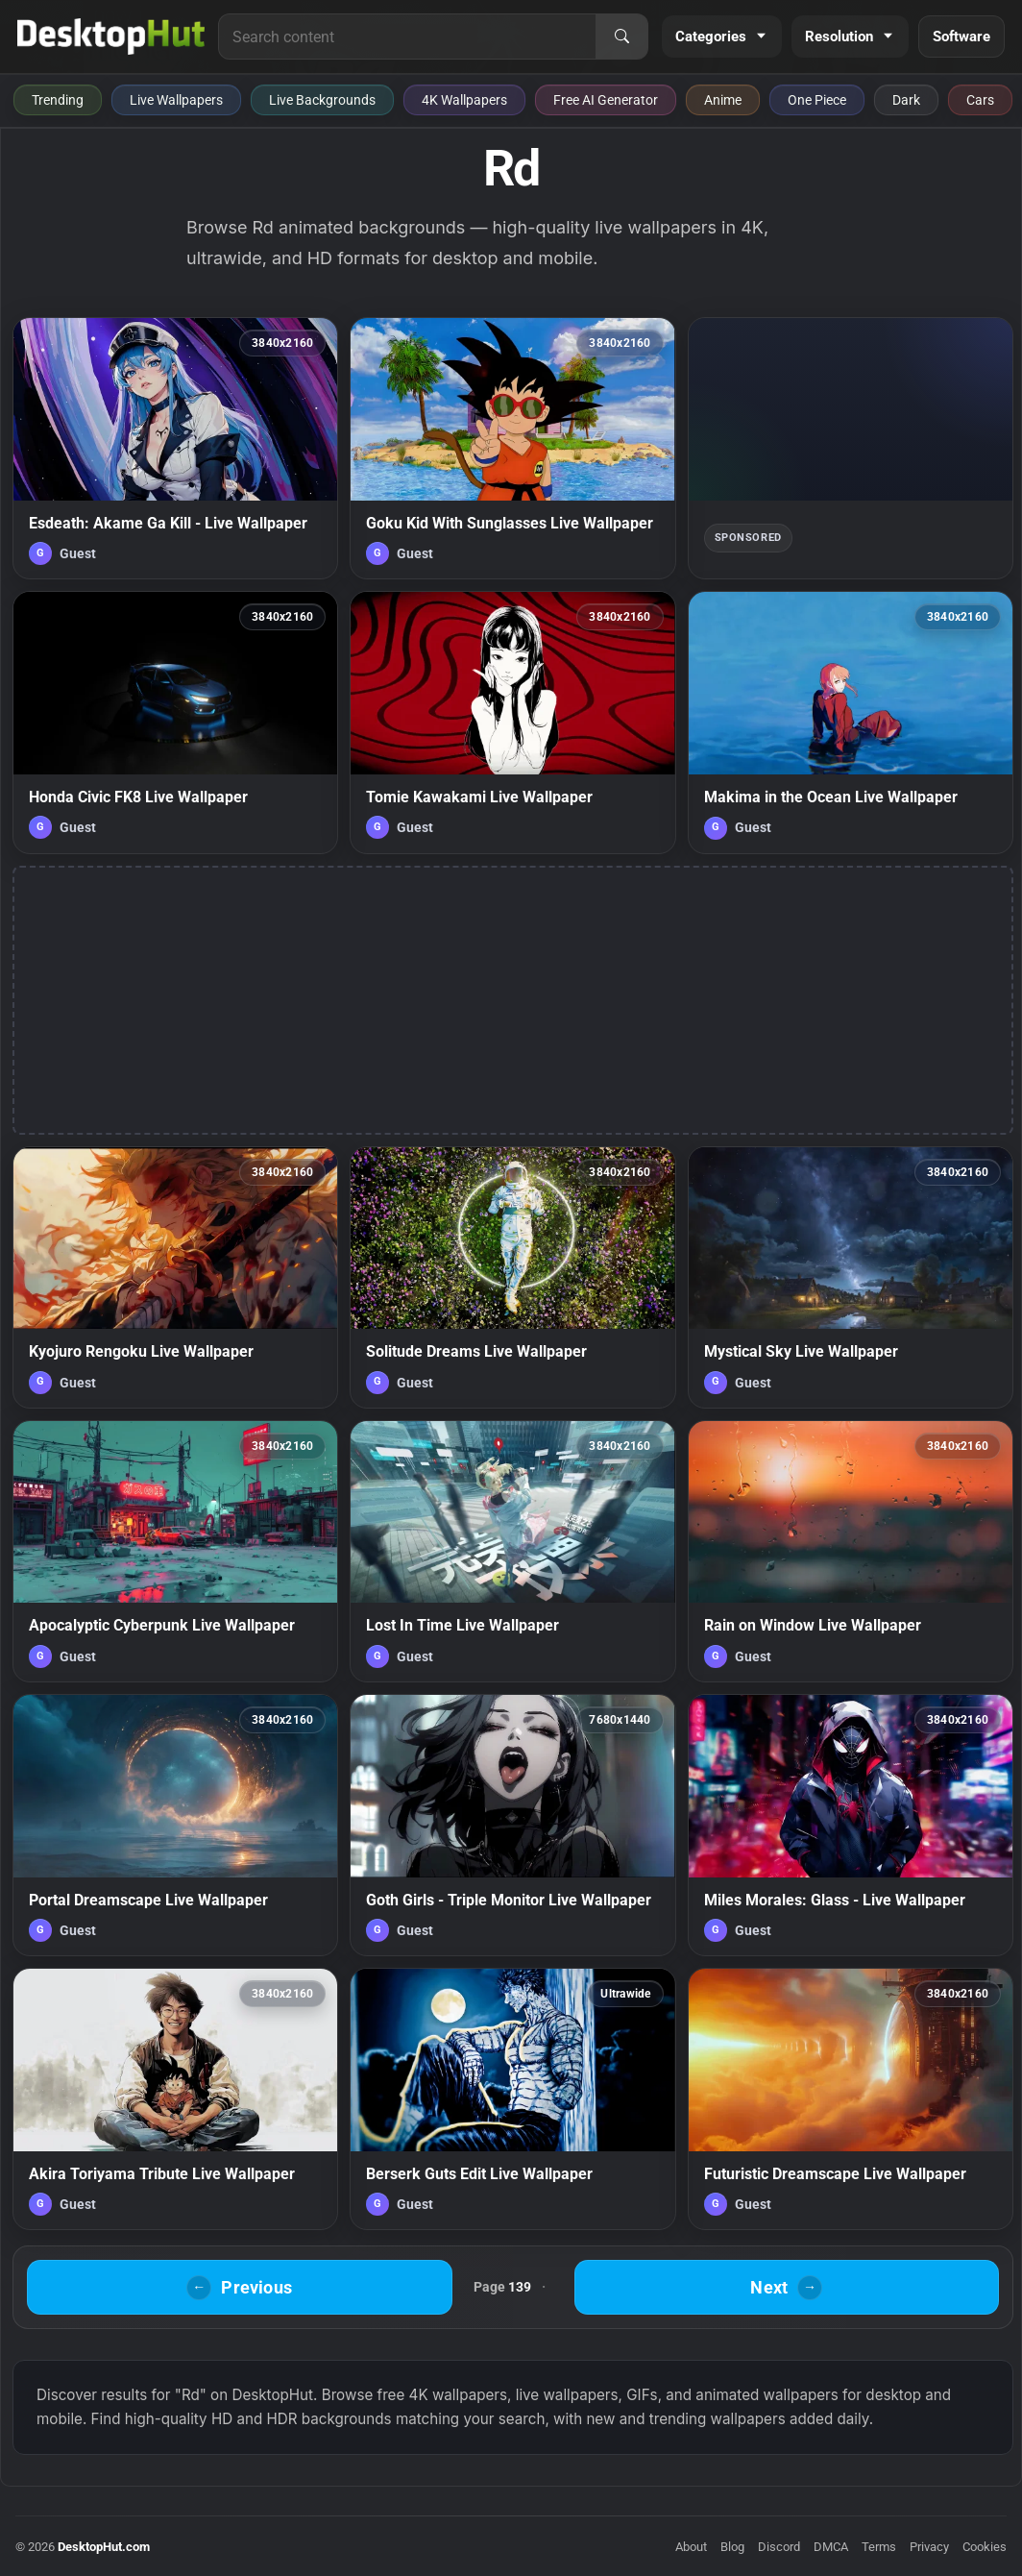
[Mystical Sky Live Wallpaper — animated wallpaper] (850, 1277)
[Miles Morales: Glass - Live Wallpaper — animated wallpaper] (850, 1825)
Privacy (929, 2546)
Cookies (984, 2546)
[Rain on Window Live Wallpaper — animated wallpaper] (850, 1551)
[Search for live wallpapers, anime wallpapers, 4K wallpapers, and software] (407, 36)
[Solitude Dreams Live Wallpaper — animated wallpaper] (512, 1277)
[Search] (621, 36)
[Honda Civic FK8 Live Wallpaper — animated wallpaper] (175, 722)
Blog (732, 2546)
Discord (779, 2546)
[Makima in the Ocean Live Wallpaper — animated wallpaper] (850, 722)
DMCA (831, 2546)
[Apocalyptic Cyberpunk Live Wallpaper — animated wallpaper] (175, 1551)
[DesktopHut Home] (111, 36)
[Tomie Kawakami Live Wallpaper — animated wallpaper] (512, 722)
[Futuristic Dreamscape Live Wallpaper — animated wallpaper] (850, 2099)
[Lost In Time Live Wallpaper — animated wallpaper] (512, 1551)
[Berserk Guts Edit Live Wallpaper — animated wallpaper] (512, 2099)
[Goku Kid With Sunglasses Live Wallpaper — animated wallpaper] (512, 448)
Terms (879, 2546)
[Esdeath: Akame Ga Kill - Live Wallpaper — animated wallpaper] (175, 448)
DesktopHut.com (104, 2546)
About (691, 2546)
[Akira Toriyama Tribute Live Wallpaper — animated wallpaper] (175, 2099)
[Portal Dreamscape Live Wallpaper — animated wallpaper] (175, 1825)
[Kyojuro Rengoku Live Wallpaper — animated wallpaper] (175, 1277)
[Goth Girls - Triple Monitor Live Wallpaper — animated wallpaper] (512, 1825)
